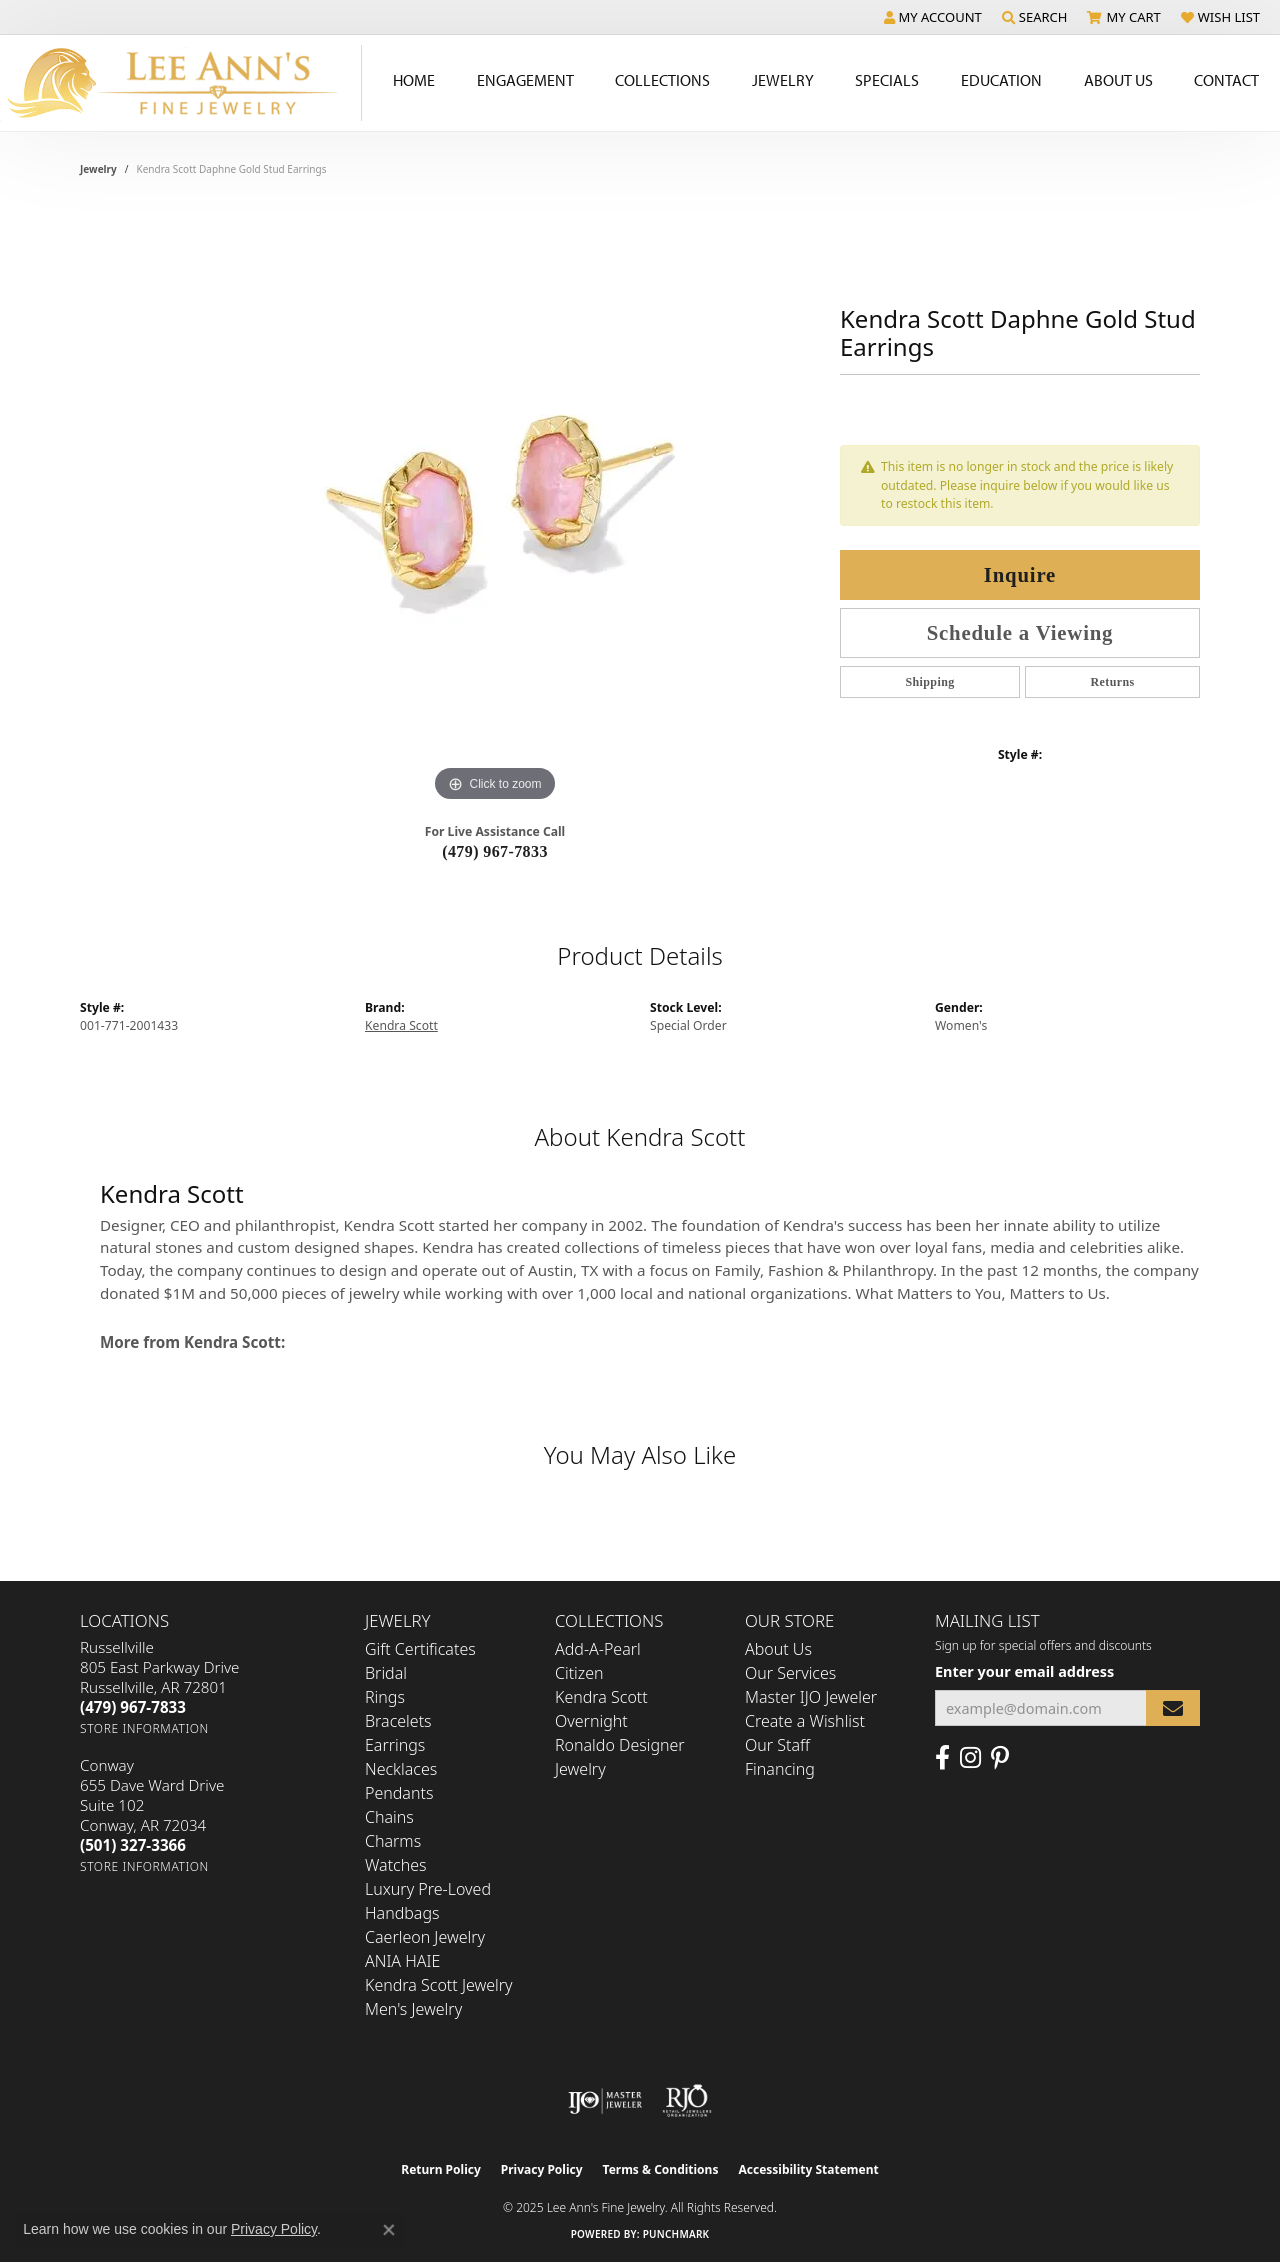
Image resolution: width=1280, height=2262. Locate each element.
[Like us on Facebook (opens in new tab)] (942, 1758)
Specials (887, 80)
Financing (780, 1769)
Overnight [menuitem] (591, 1721)
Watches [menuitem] (396, 1865)
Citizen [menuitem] (579, 1673)
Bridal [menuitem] (386, 1673)
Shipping (929, 682)
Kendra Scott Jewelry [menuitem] (439, 1985)
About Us (1118, 80)
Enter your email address (1024, 1671)
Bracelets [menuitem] (398, 1721)
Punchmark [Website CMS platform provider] (676, 2234)
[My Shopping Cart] (1123, 17)
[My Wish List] (1220, 17)
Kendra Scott (401, 1025)
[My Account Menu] (933, 17)
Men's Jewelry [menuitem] (413, 2009)
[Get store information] (144, 1728)
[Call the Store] (133, 1707)
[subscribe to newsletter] (1173, 1708)
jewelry (98, 169)
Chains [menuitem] (389, 1817)
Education (1001, 80)
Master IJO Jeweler (811, 1697)
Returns (1112, 682)
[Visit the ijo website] (605, 2101)
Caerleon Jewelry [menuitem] (425, 1937)
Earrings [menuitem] (395, 1745)
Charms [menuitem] (393, 1841)
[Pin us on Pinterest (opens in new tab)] (1000, 1758)
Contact (1226, 80)
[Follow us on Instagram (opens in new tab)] (970, 1758)
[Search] (1035, 17)
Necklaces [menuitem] (401, 1769)
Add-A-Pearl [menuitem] (598, 1649)
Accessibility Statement (808, 2169)
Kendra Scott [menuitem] (601, 1697)
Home (414, 80)
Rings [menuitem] (385, 1697)
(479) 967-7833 (495, 851)
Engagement (525, 80)
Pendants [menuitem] (399, 1793)
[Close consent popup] (389, 2230)
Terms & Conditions (661, 2169)
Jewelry (783, 80)
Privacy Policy (542, 2169)
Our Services (790, 1673)
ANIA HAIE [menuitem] (402, 1961)
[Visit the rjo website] (687, 2101)
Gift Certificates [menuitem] (420, 1649)
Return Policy (441, 2169)
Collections (662, 80)
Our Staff (777, 1745)
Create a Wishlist (805, 1721)
